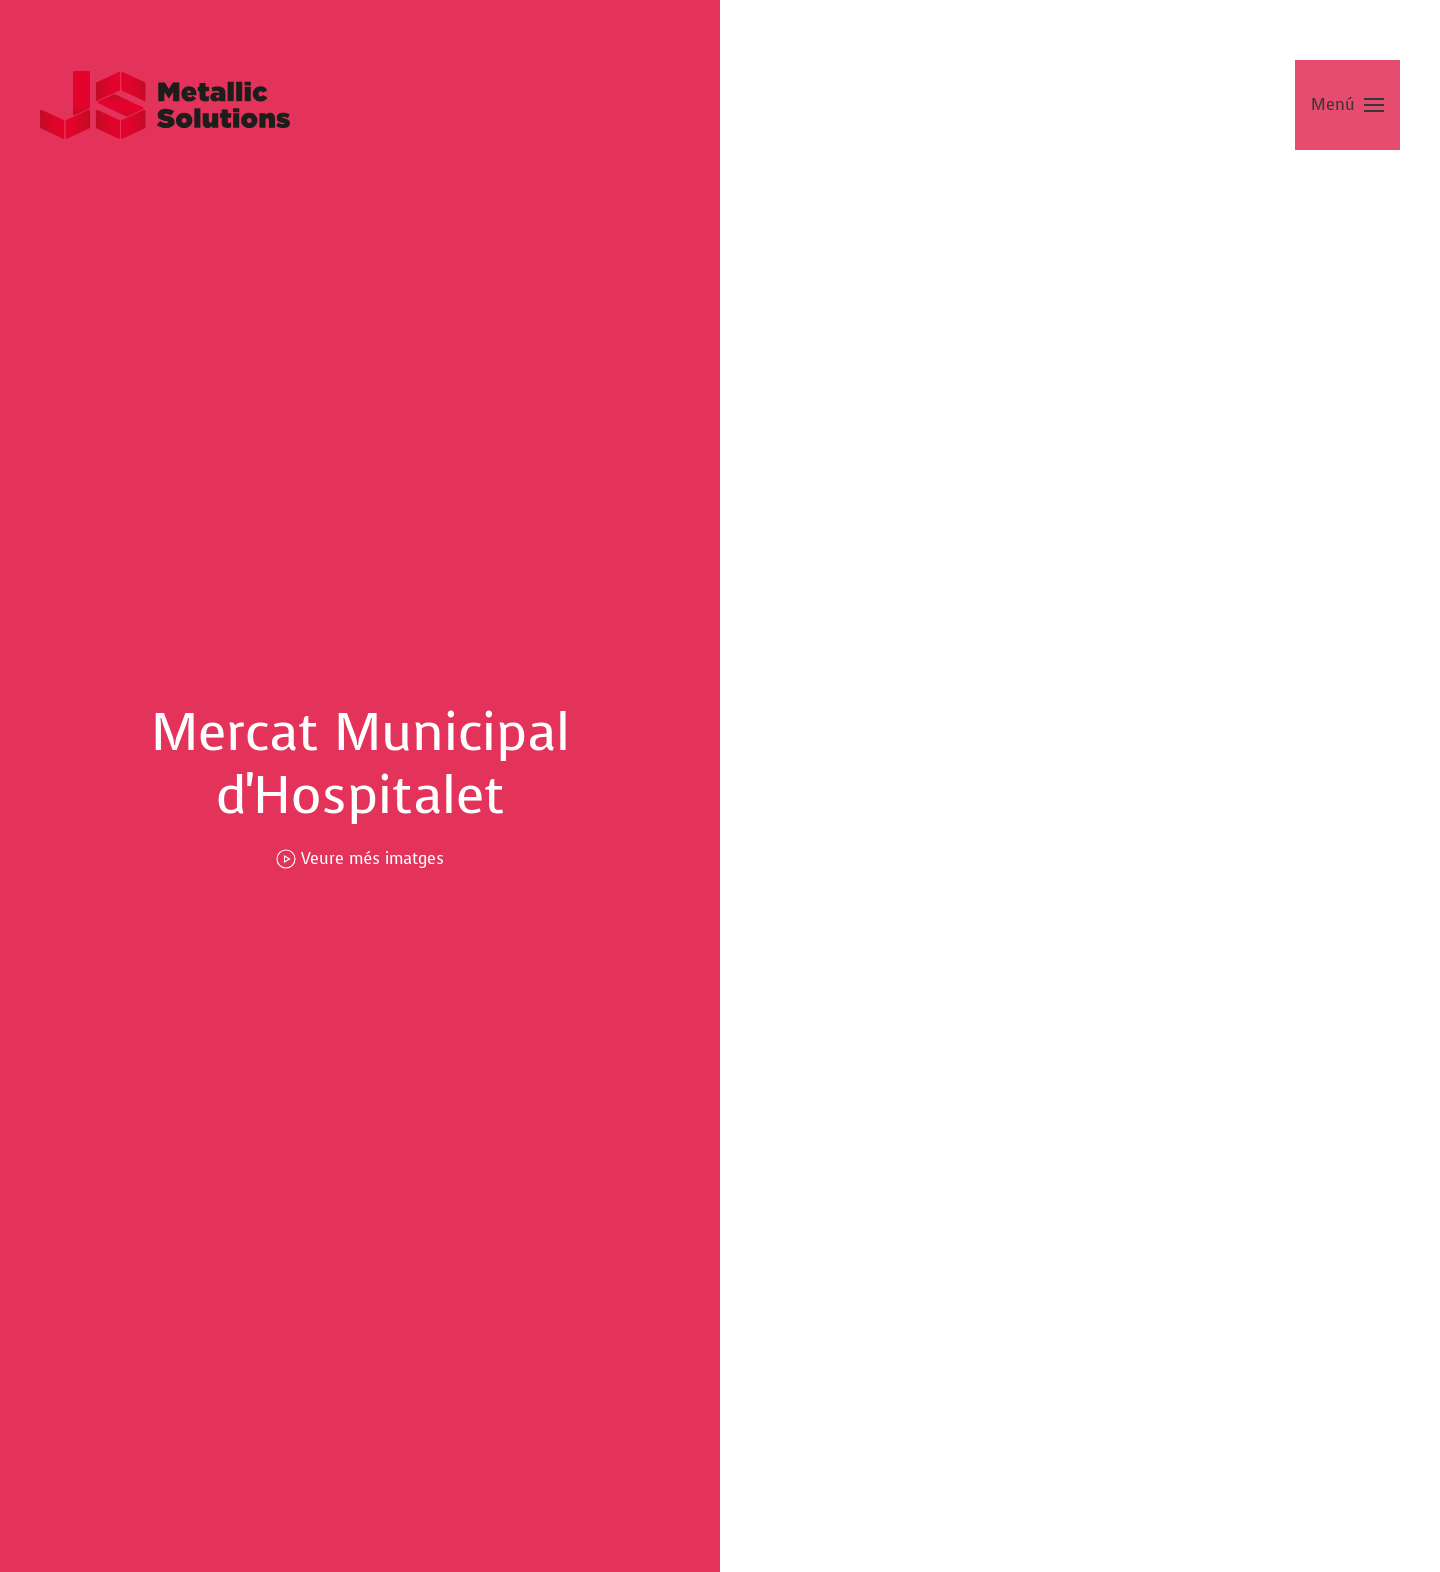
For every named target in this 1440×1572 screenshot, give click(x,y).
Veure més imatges (360, 858)
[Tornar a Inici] (165, 105)
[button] (1347, 105)
